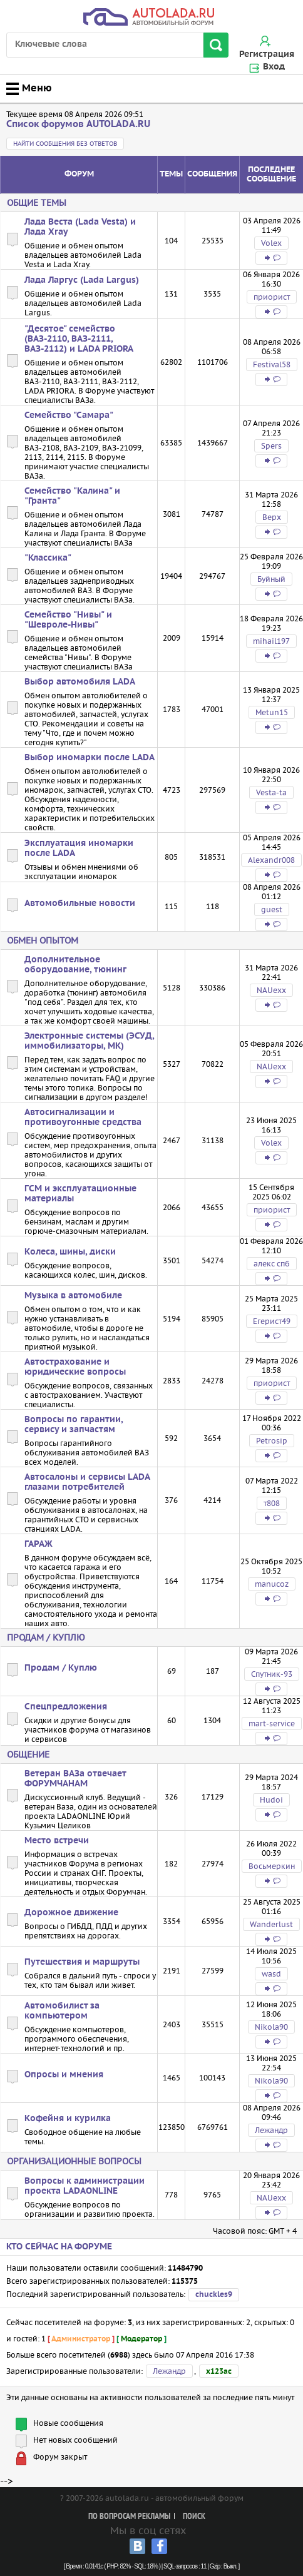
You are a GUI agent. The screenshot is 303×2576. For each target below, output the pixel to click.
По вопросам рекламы (129, 2517)
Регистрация (266, 54)
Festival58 (271, 364)
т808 (272, 1503)
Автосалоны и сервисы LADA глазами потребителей (87, 1482)
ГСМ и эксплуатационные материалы (80, 1194)
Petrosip (271, 1440)
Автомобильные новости (79, 904)
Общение (28, 1754)
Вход (274, 67)
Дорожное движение (71, 1913)
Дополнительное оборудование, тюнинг (75, 965)
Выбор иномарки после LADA (89, 758)
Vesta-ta (271, 792)
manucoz (272, 1584)
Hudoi (271, 1800)
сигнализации (51, 1097)
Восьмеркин (272, 1866)
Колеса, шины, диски (70, 1252)
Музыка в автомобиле (73, 1296)
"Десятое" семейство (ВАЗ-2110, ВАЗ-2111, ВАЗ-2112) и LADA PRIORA (78, 339)
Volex (271, 243)
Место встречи (56, 1841)
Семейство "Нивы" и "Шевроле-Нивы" (68, 620)
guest (271, 909)
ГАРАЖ (38, 1544)
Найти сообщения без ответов (65, 144)
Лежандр (271, 2130)
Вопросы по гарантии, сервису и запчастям (73, 1425)
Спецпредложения (65, 1707)
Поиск (194, 2517)
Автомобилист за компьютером (62, 2011)
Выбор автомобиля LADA (79, 682)
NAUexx (271, 990)
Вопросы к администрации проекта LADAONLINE (84, 2186)
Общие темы (36, 202)
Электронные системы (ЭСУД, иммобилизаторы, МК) (89, 1041)
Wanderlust (271, 1924)
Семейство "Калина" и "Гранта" (72, 496)
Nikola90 (271, 2027)
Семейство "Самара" (68, 415)
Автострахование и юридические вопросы (75, 1367)
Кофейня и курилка (67, 2119)
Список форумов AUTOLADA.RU (78, 124)
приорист (272, 297)
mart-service (272, 1723)
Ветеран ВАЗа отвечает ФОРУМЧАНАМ (75, 1779)
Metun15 (271, 712)
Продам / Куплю (46, 1637)
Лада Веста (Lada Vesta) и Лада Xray (80, 227)
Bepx (271, 517)
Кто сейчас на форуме (59, 2247)
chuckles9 (213, 2294)
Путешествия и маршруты (82, 1962)
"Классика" (47, 558)
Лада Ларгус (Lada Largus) (81, 280)
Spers (271, 446)
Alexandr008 (271, 860)
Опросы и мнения (63, 2075)
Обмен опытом (42, 940)
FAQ (112, 1078)
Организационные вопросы (74, 2161)
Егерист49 (271, 1321)
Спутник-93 (271, 1674)
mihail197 (271, 641)
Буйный (271, 579)
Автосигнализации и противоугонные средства (82, 1117)
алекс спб (272, 1263)
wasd (271, 1973)
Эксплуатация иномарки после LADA (78, 848)
